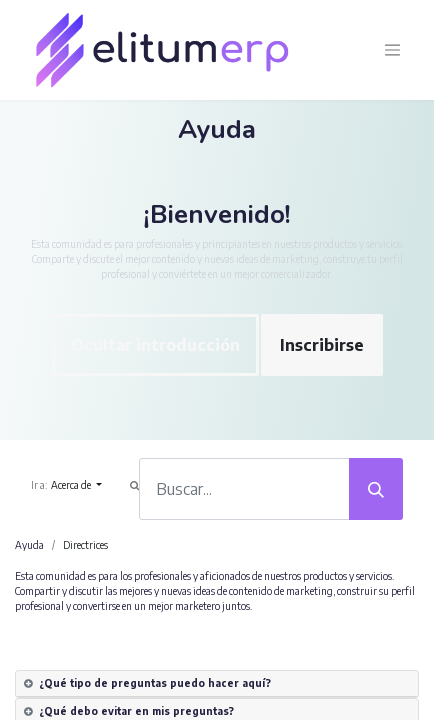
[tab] (217, 684)
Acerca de (72, 485)
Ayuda (29, 545)
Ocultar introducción (155, 345)
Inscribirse (322, 345)
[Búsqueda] (376, 489)
